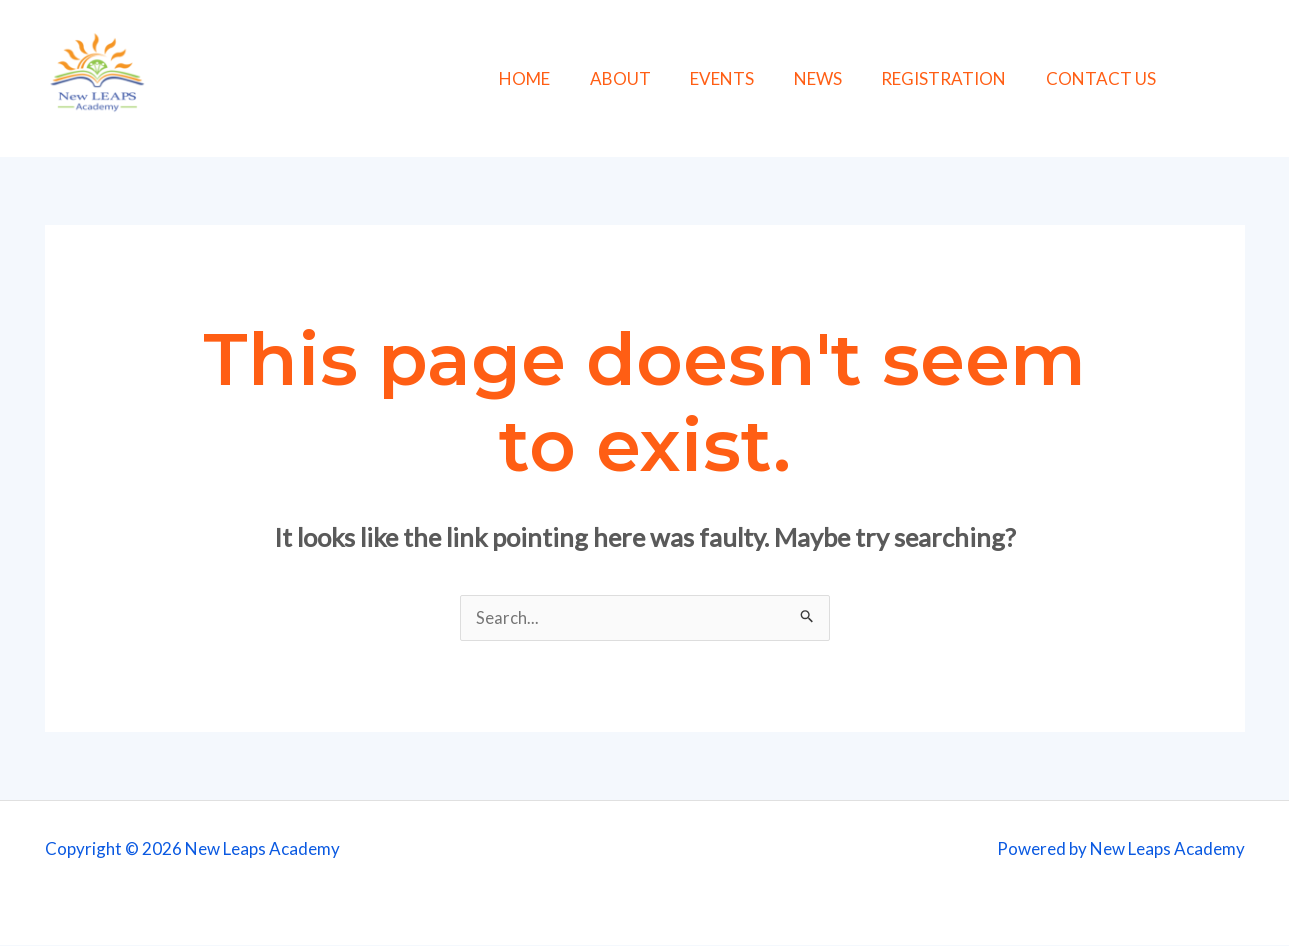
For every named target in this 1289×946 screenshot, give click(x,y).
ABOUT (660, 78)
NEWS (847, 78)
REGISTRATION (967, 78)
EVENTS (757, 78)
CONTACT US (1119, 78)
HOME (570, 78)
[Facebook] (1201, 80)
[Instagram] (1246, 80)
